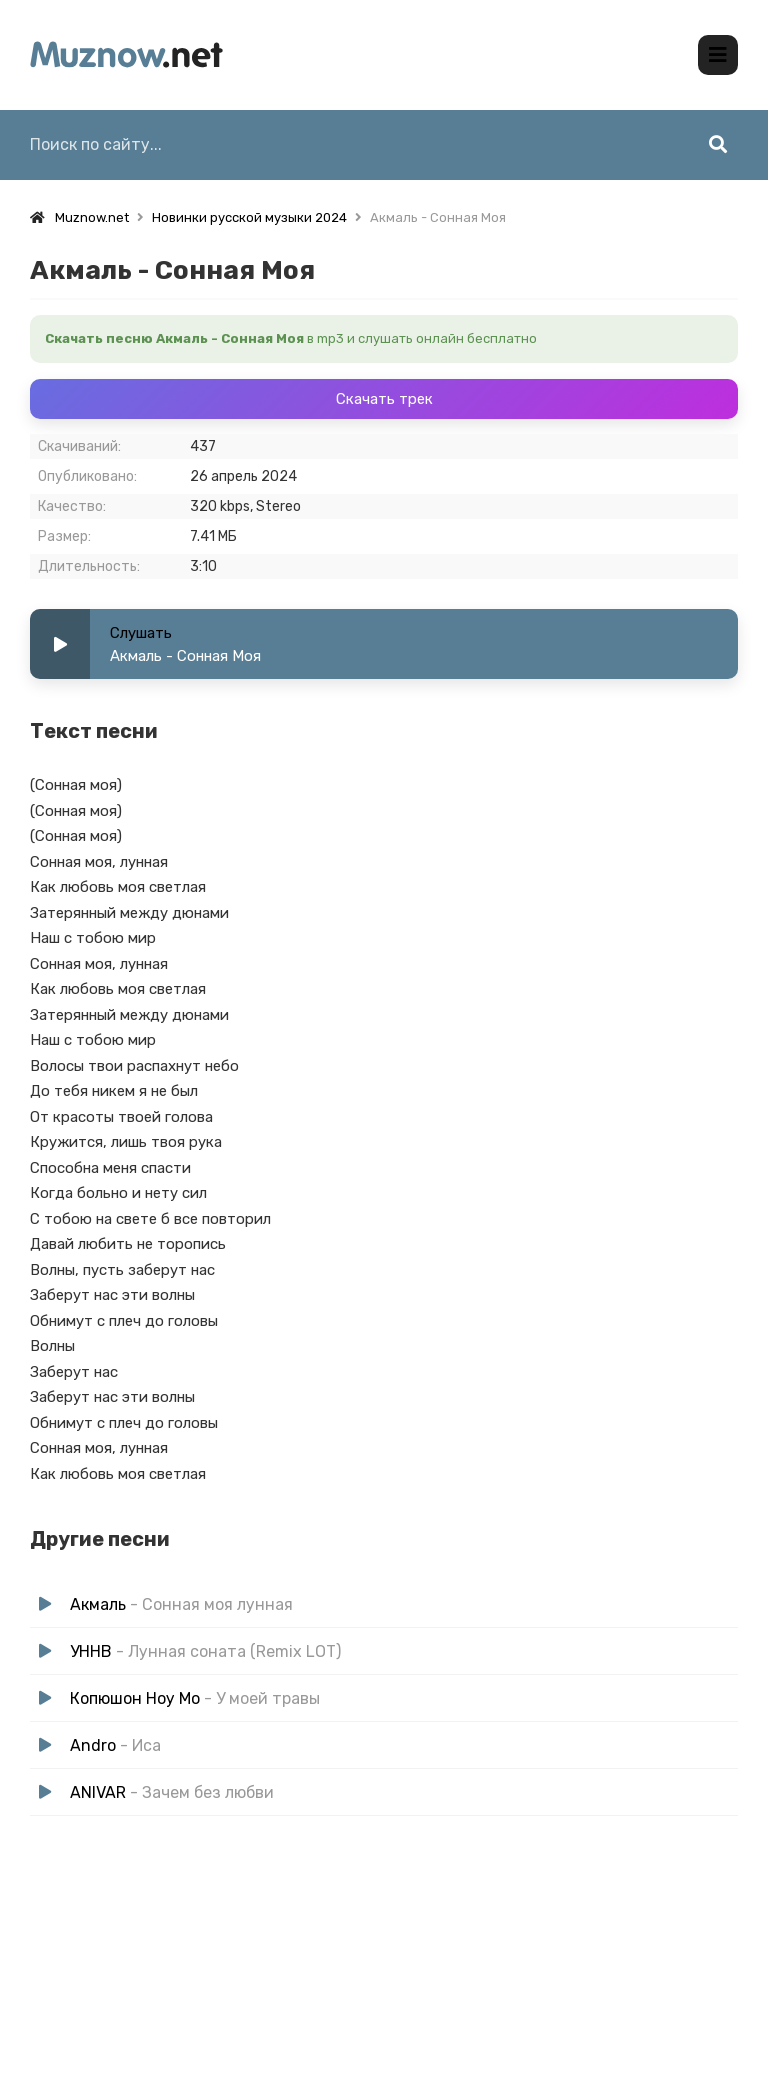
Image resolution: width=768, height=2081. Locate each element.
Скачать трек (384, 398)
